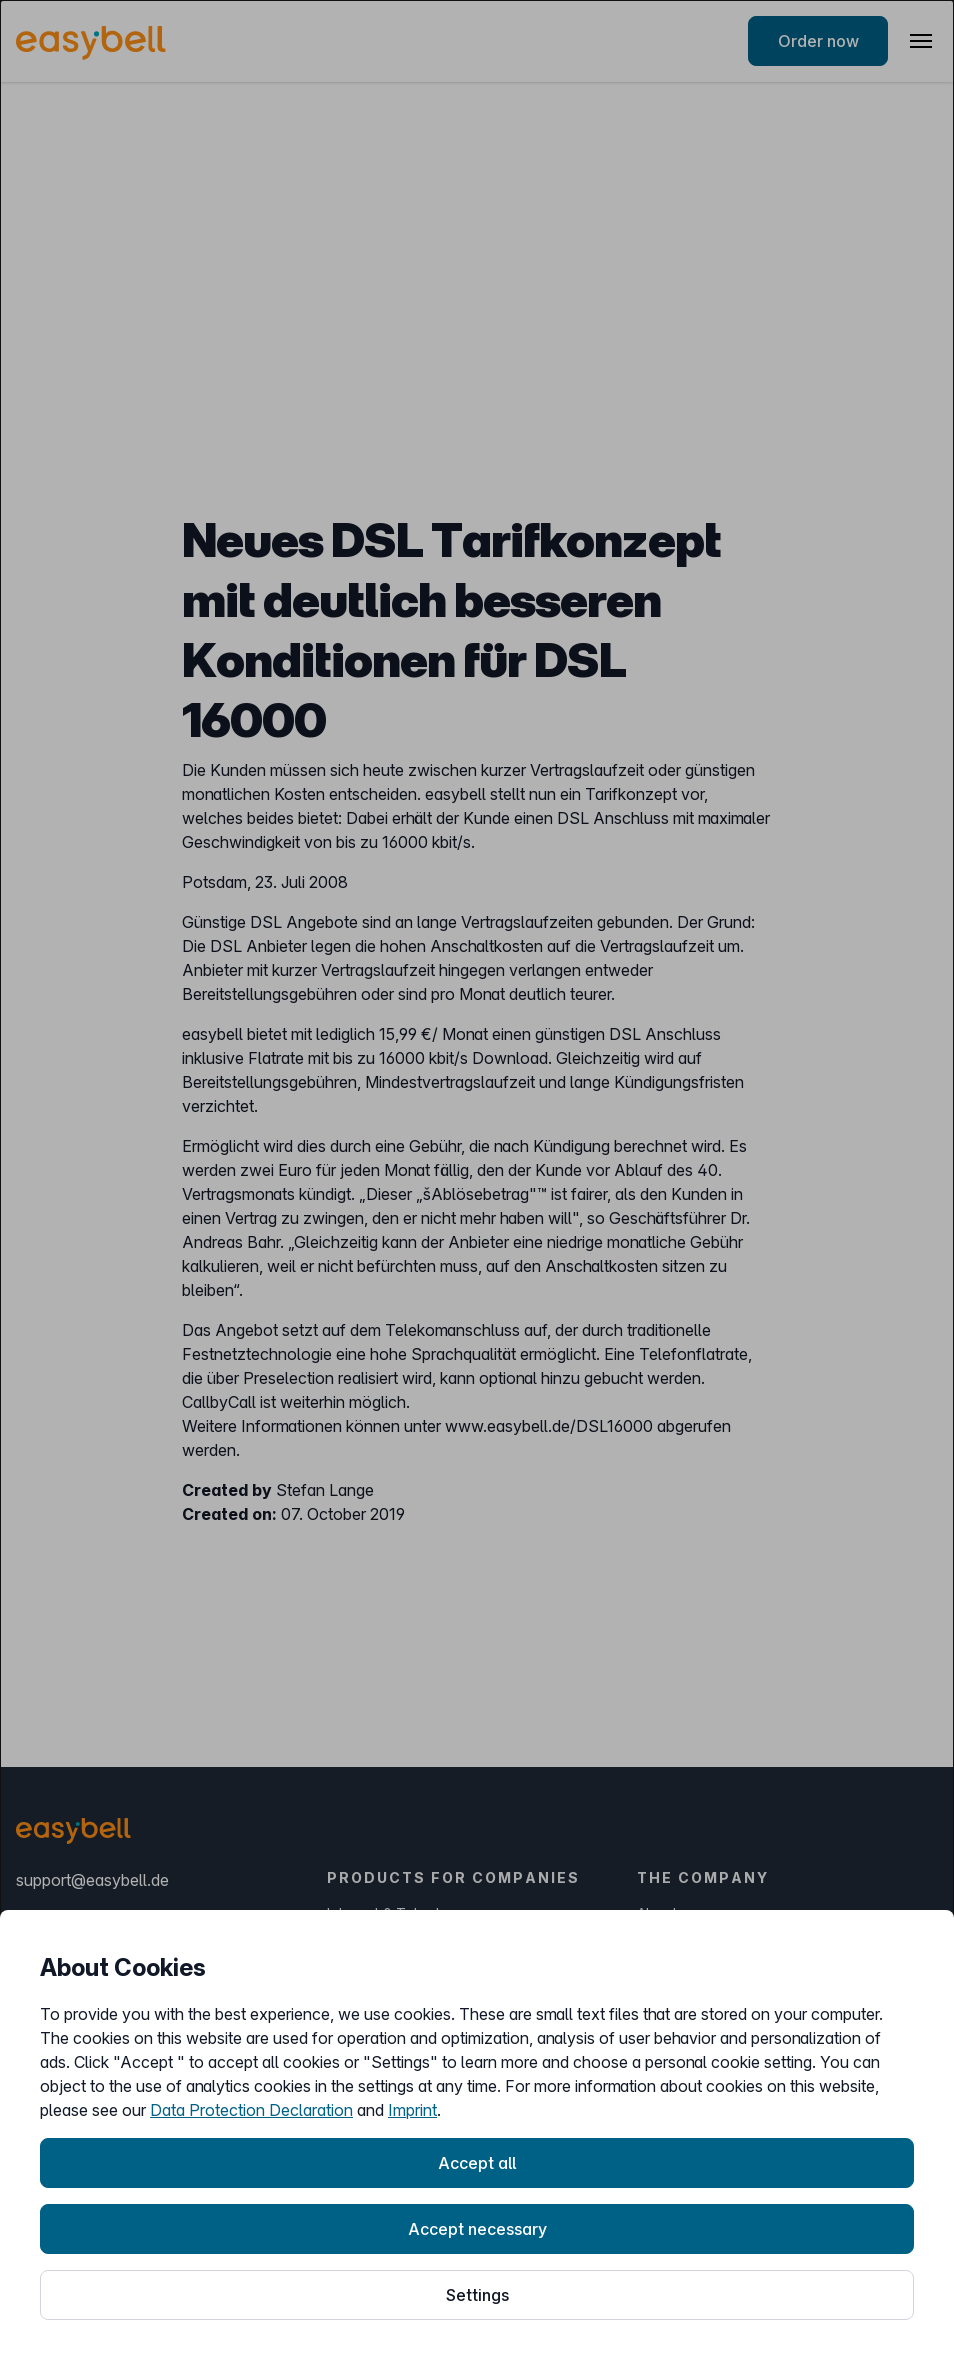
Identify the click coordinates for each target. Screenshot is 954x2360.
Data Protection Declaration (251, 2110)
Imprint (412, 2110)
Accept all (477, 2163)
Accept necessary (477, 2229)
